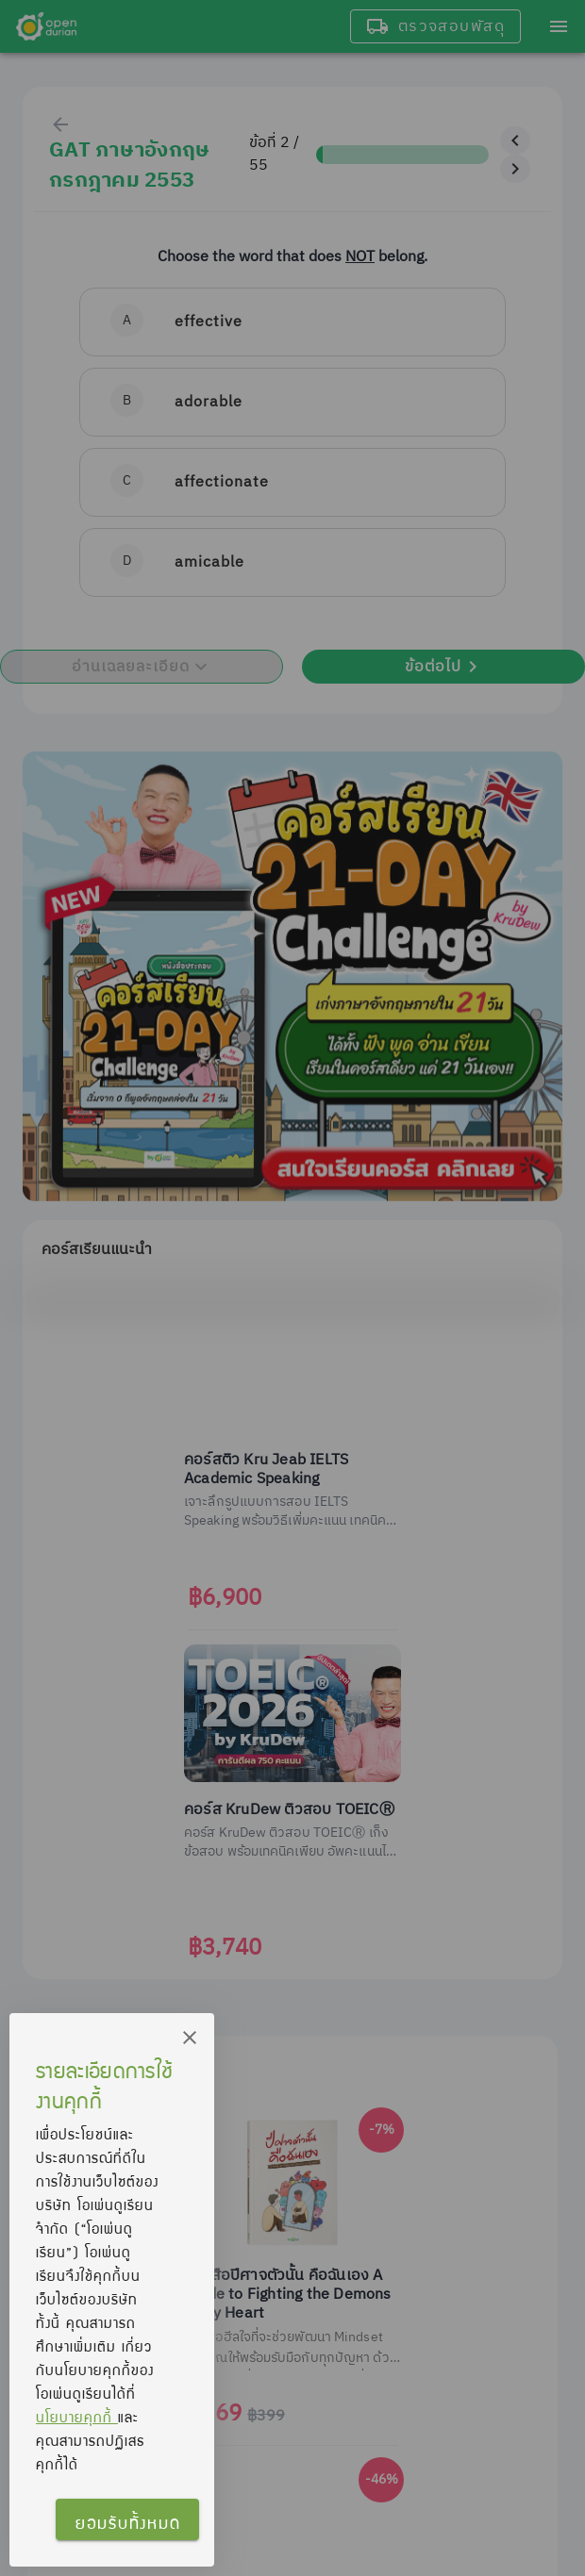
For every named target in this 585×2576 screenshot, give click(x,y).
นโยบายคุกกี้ (77, 2417)
